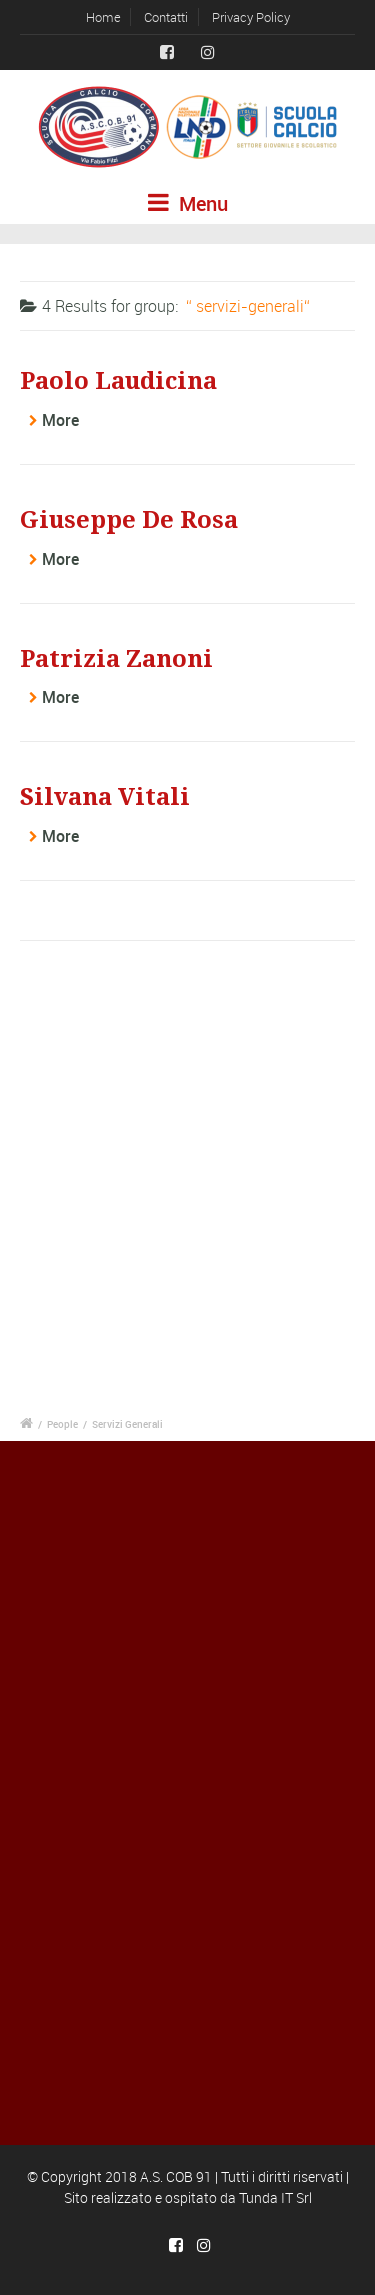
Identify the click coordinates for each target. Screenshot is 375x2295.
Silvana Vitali (105, 797)
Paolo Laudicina (118, 381)
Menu (188, 203)
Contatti (166, 17)
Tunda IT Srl (275, 2197)
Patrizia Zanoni (116, 659)
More (60, 420)
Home (103, 17)
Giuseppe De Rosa (129, 520)
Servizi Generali (127, 1424)
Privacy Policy (251, 17)
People (62, 1424)
